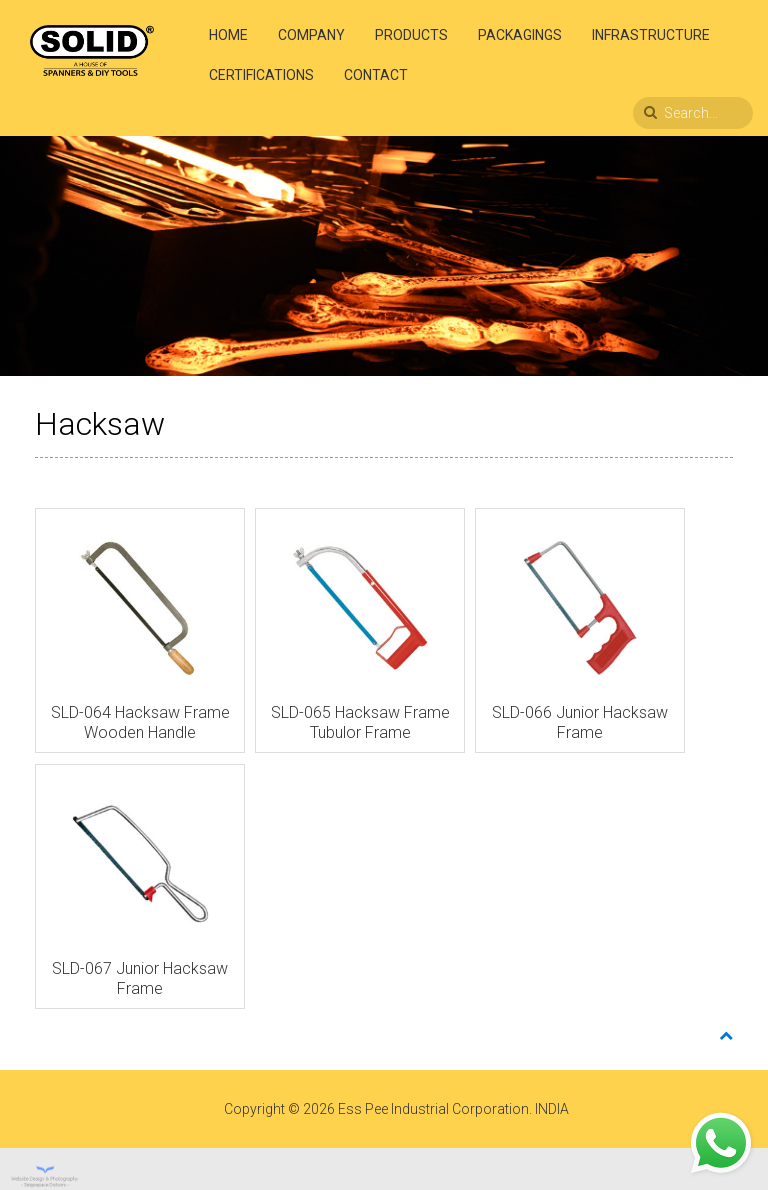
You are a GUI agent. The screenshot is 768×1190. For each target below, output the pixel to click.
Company (311, 35)
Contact (376, 75)
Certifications (261, 75)
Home (228, 35)
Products (411, 35)
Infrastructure (651, 35)
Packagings (520, 35)
